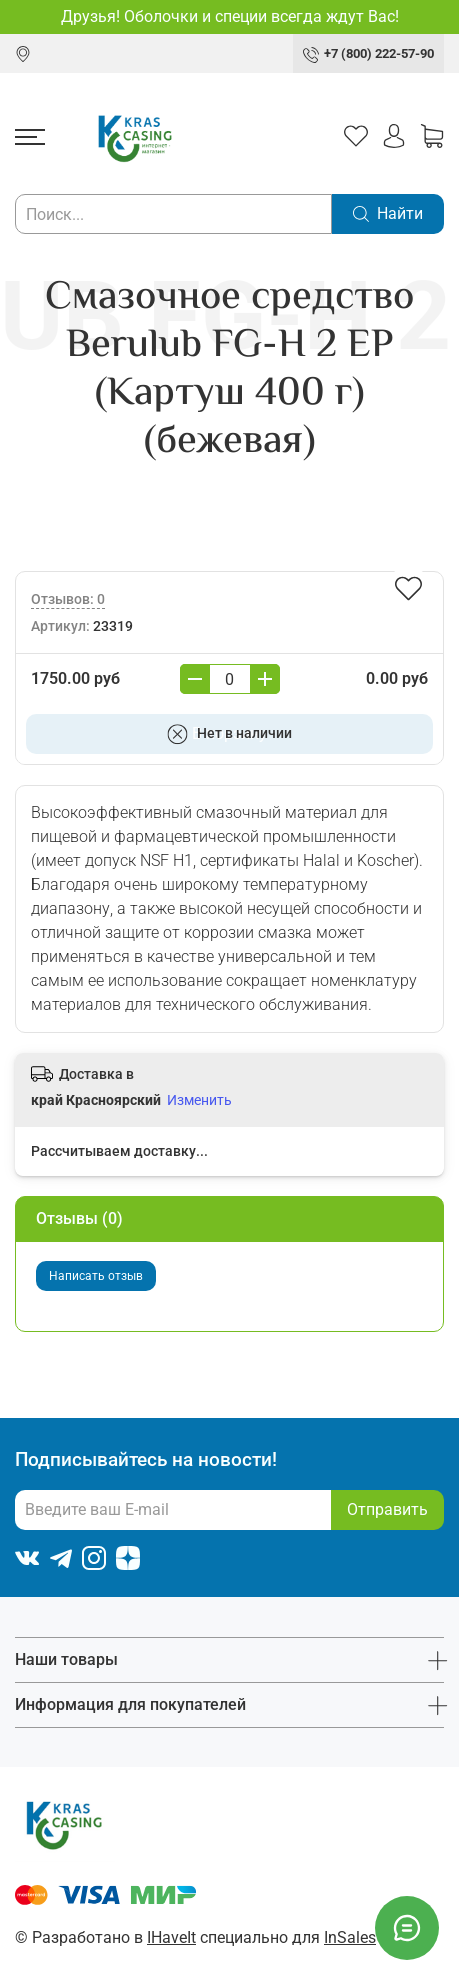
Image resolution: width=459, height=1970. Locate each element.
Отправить (387, 1509)
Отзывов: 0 (68, 599)
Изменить (199, 1100)
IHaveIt (171, 1937)
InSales (350, 1937)
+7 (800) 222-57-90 (379, 53)
